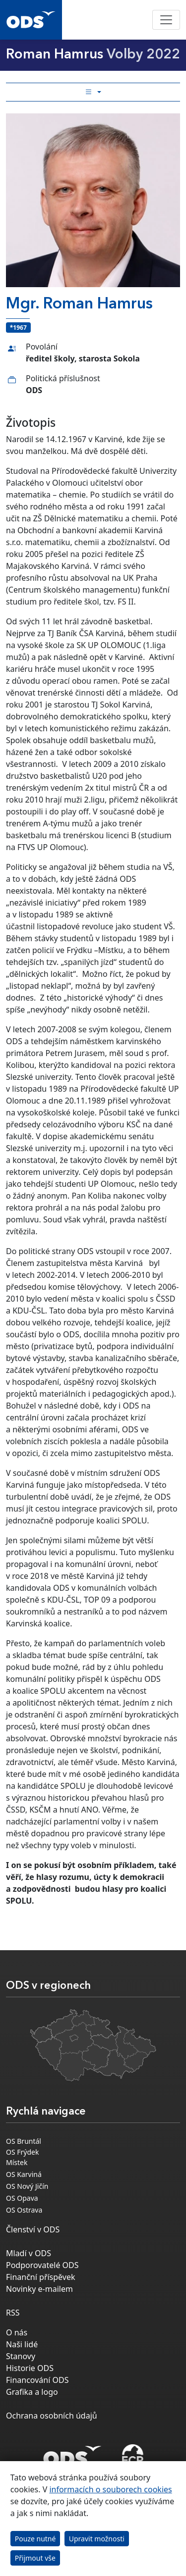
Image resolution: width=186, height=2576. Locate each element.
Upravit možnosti (96, 2538)
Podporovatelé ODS (42, 2265)
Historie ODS (30, 2368)
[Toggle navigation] (166, 20)
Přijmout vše (35, 2558)
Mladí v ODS (28, 2253)
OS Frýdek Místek (22, 2157)
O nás (16, 2332)
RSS (13, 2312)
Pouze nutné (35, 2538)
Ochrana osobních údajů (51, 2415)
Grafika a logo (32, 2391)
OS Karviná (24, 2174)
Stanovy (20, 2356)
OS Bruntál (23, 2141)
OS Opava (22, 2198)
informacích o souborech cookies (110, 2489)
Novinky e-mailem (39, 2288)
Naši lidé (22, 2344)
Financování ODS (37, 2379)
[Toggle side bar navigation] (93, 92)
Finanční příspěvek (40, 2277)
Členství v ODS (33, 2229)
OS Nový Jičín (27, 2186)
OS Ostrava (24, 2210)
